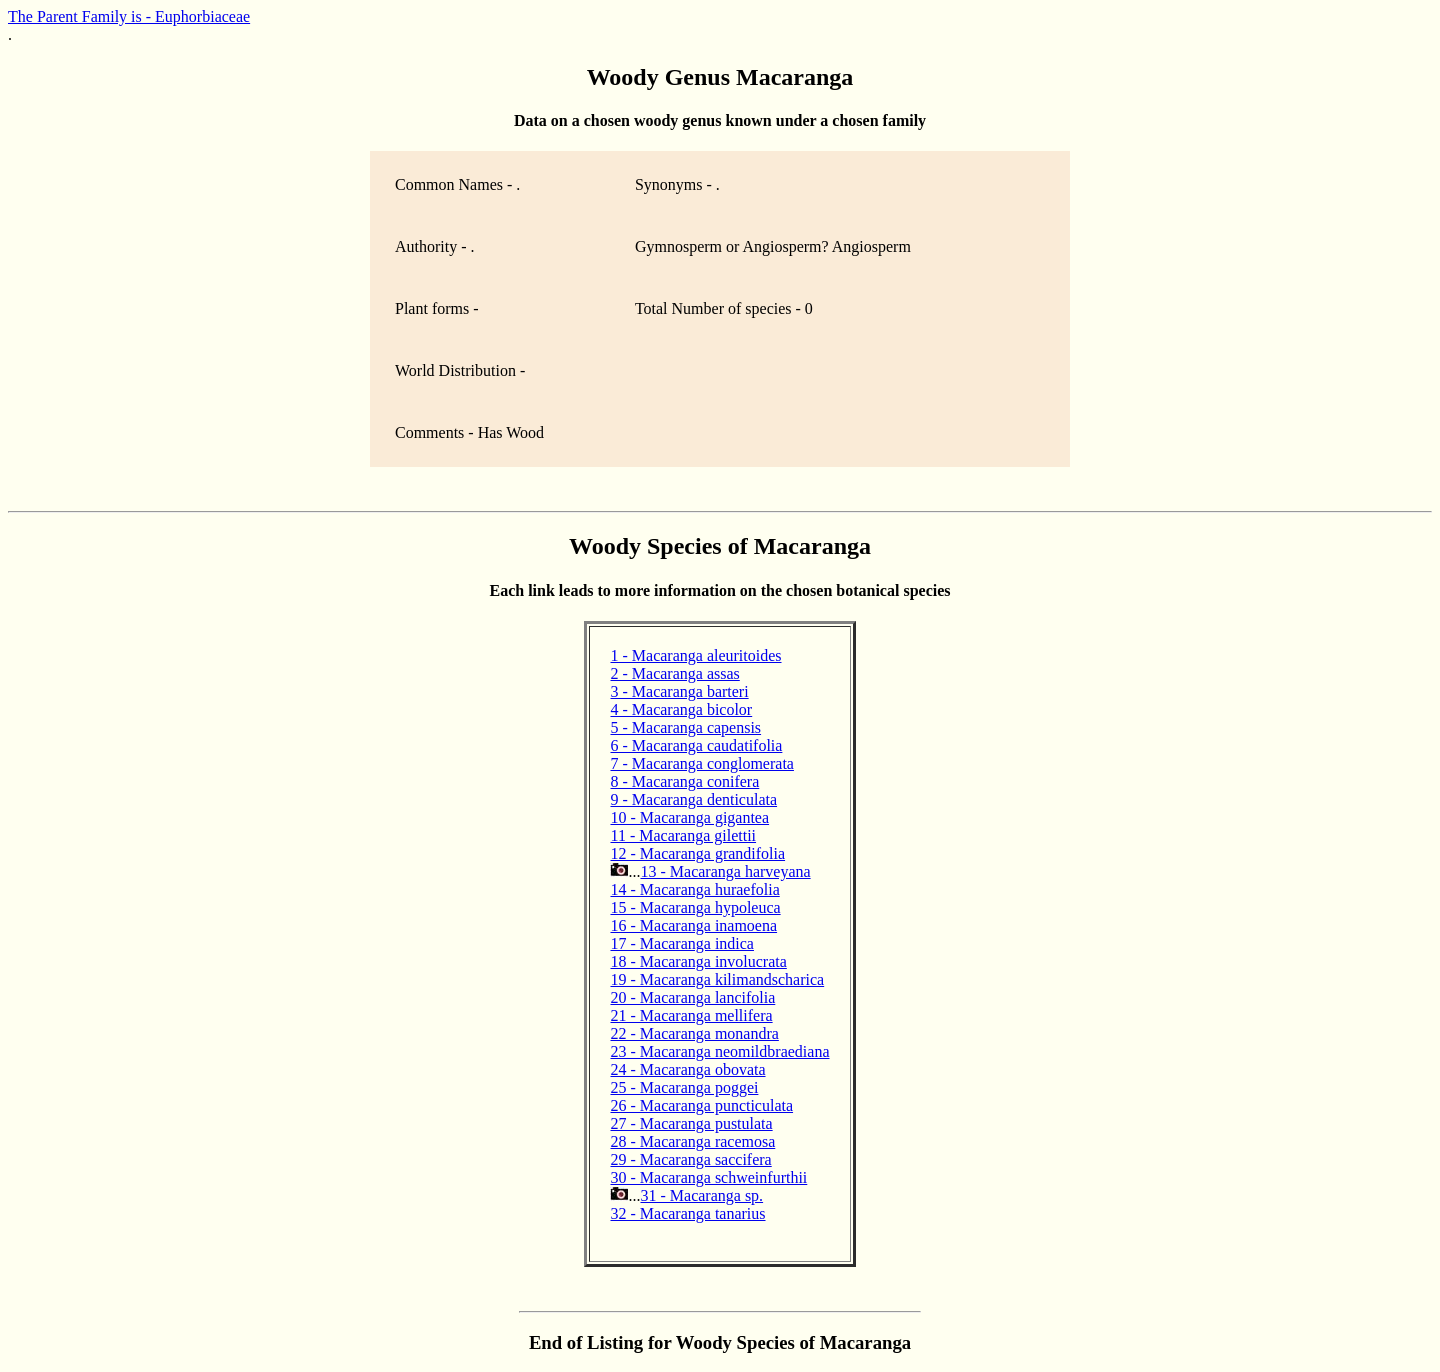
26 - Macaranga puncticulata (701, 1105)
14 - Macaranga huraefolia (694, 889)
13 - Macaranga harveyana (725, 871)
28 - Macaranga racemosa (692, 1141)
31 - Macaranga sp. (701, 1195)
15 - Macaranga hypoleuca (695, 907)
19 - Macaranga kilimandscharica (717, 979)
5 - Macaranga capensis (685, 727)
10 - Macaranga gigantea (689, 817)
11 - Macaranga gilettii (683, 835)
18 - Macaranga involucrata (698, 961)
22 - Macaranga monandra (694, 1033)
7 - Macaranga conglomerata (701, 763)
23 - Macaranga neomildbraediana (719, 1051)
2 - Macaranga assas (674, 673)
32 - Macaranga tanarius (687, 1213)
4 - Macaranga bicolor (681, 709)
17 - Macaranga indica (681, 943)
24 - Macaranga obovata (687, 1069)
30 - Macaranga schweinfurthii (708, 1177)
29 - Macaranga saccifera (690, 1159)
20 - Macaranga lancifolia (692, 997)
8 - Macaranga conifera (684, 781)
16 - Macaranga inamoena (693, 925)
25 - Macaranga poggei (684, 1087)
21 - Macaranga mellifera (691, 1015)
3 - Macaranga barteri (679, 691)
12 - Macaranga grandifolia (697, 853)
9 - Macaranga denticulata (693, 799)
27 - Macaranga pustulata (691, 1123)
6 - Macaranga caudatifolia (696, 745)
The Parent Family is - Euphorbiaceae (129, 16)
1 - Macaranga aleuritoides (695, 655)
